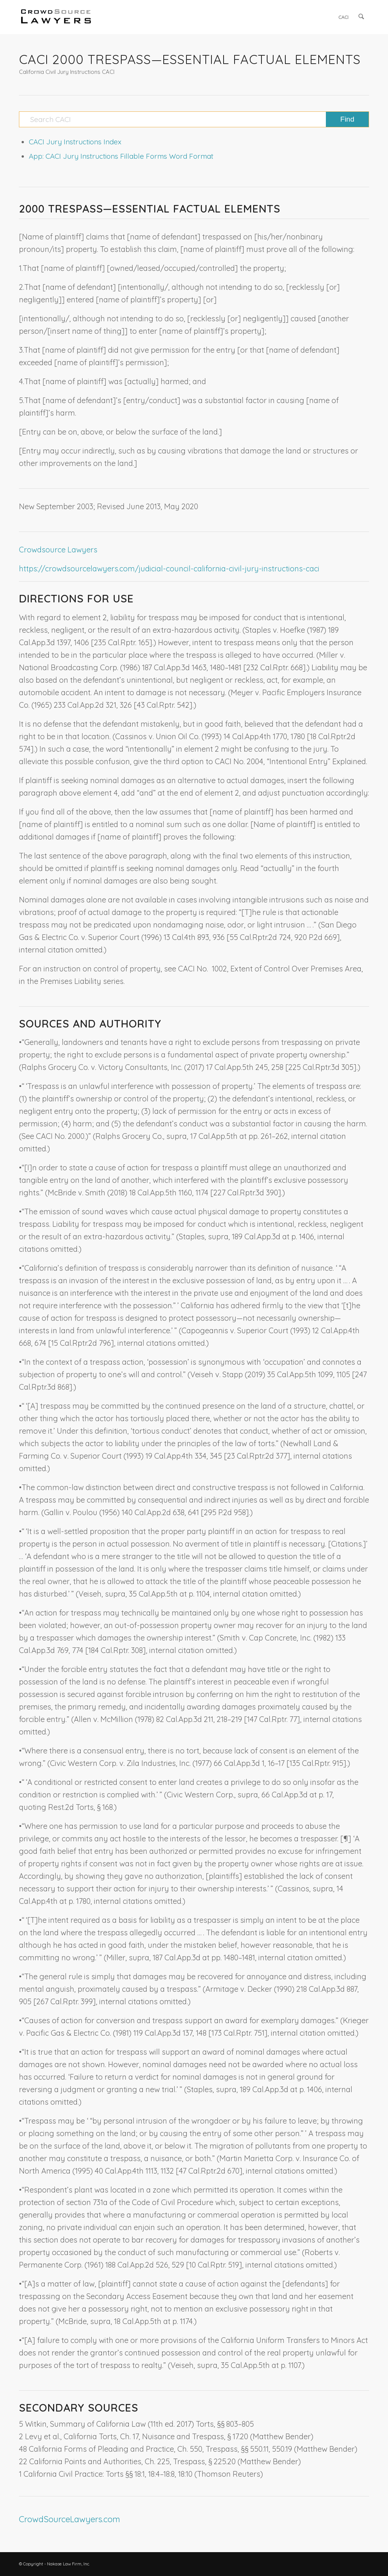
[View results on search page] (347, 119)
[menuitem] (344, 17)
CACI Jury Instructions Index (75, 141)
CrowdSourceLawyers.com (69, 2519)
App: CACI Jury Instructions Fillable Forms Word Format (121, 156)
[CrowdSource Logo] (56, 17)
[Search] (361, 17)
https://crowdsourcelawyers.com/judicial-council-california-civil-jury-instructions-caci (169, 568)
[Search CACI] (194, 119)
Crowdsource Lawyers (58, 549)
